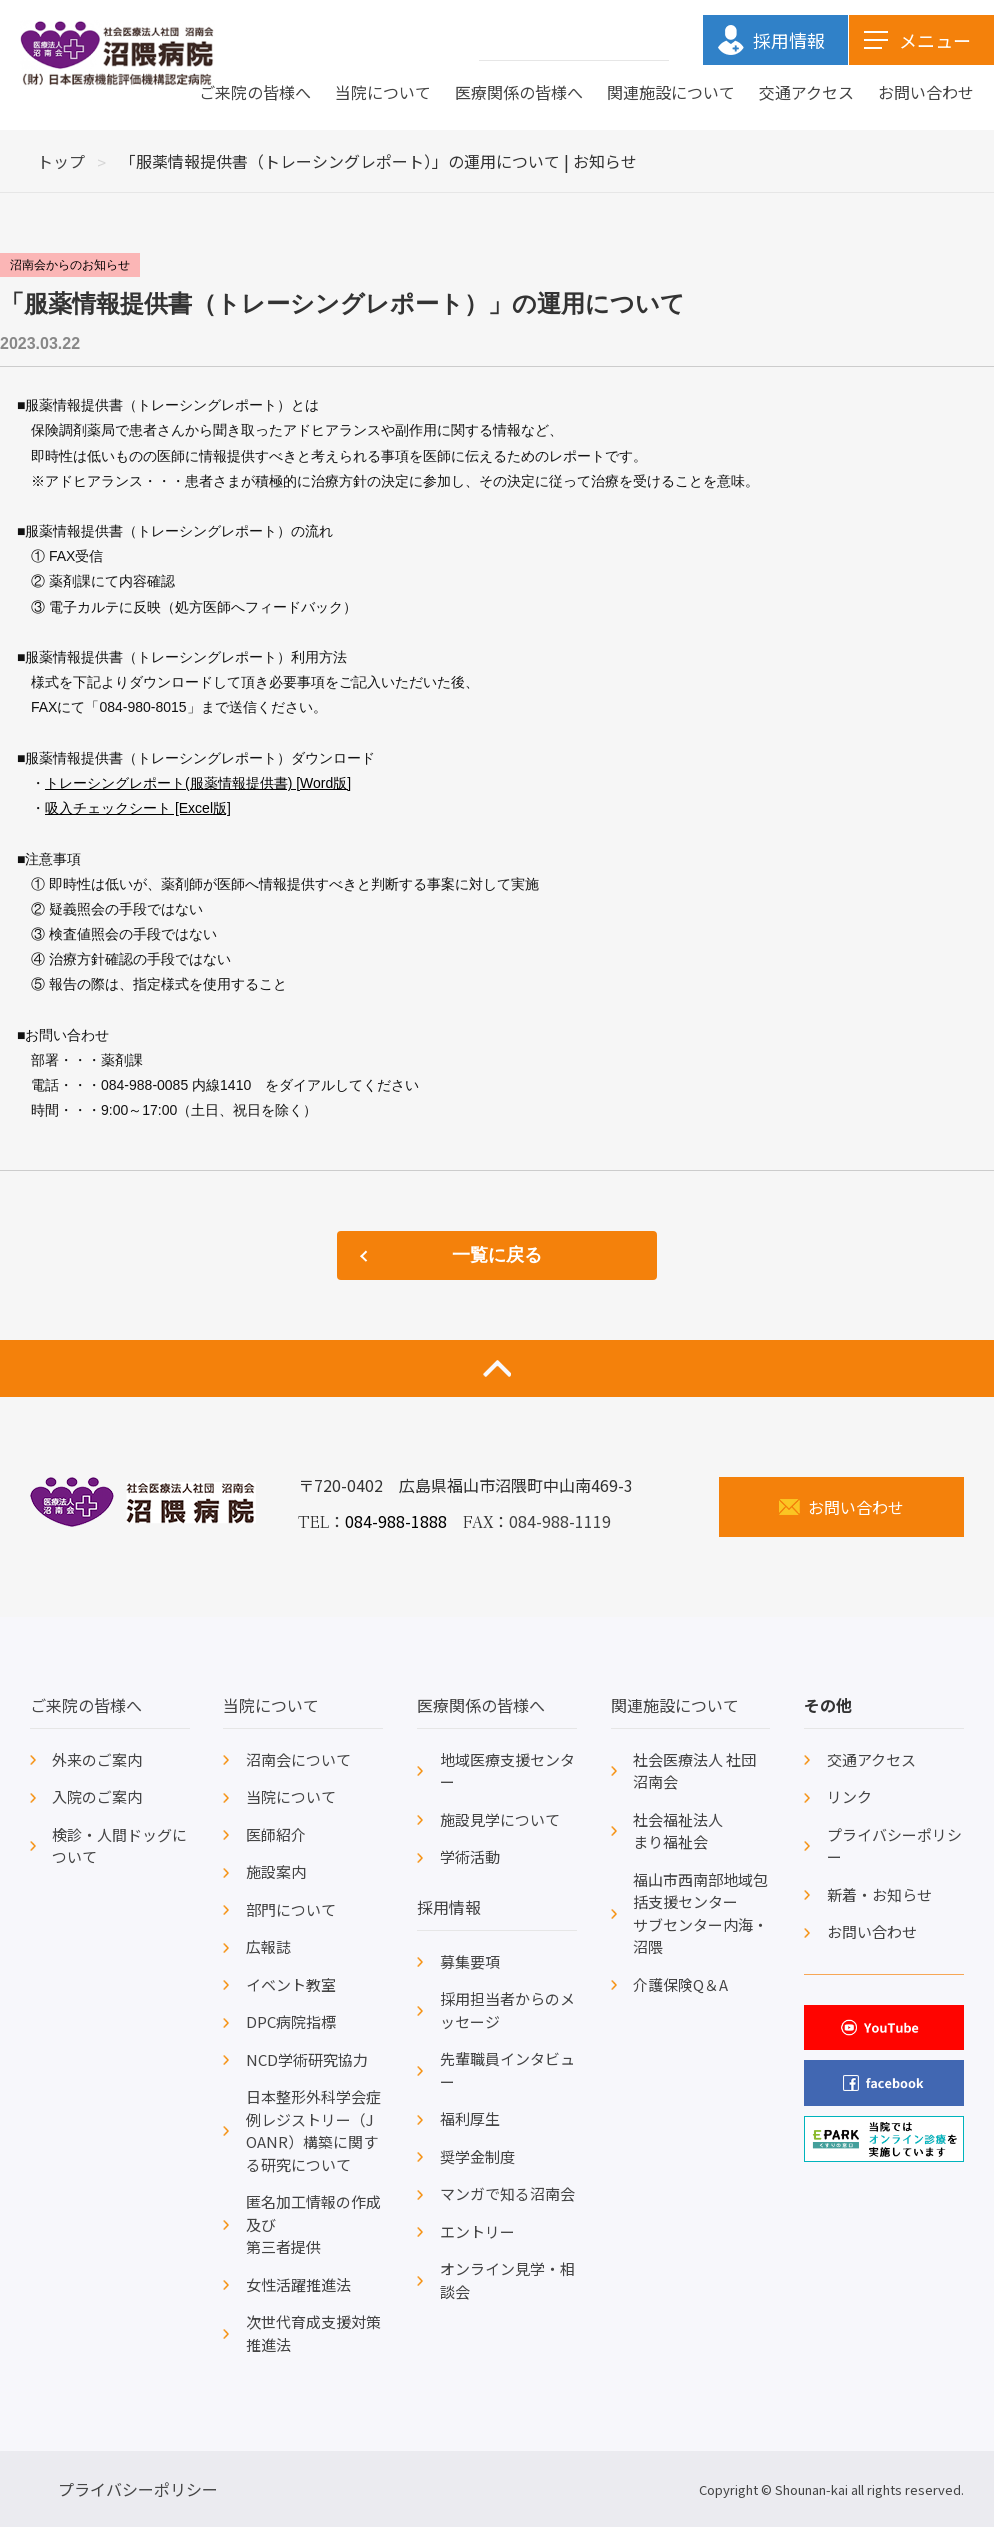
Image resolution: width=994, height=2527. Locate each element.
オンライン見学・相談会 (507, 2280)
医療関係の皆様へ (519, 92)
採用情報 (449, 1907)
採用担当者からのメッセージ (507, 2010)
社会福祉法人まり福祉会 (678, 1831)
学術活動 (470, 1856)
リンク (849, 1796)
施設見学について (500, 1819)
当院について (383, 92)
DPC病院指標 (291, 2021)
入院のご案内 (97, 1796)
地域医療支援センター (507, 1771)
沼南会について (298, 1759)
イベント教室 (291, 1984)
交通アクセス (806, 92)
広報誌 (268, 1946)
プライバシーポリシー (894, 1846)
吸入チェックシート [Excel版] (138, 808)
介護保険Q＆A (680, 1984)
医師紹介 (276, 1834)
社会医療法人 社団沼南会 (694, 1771)
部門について (291, 1909)
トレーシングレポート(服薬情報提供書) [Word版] (198, 783)
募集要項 (470, 1961)
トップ (61, 161)
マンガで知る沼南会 (507, 2193)
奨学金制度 (477, 2156)
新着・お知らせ (879, 1894)
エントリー (477, 2231)
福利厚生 (470, 2118)
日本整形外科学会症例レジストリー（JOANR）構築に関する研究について (313, 2130)
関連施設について (671, 92)
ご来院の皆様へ (255, 92)
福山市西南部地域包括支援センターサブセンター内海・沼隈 (700, 1913)
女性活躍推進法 (298, 2284)
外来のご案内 (97, 1759)
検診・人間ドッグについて (119, 1846)
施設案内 (276, 1871)
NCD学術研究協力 (307, 2059)
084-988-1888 (396, 1521)
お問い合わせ (926, 92)
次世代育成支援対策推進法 (313, 2333)
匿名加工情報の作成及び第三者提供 (313, 2224)
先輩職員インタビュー (507, 2070)
